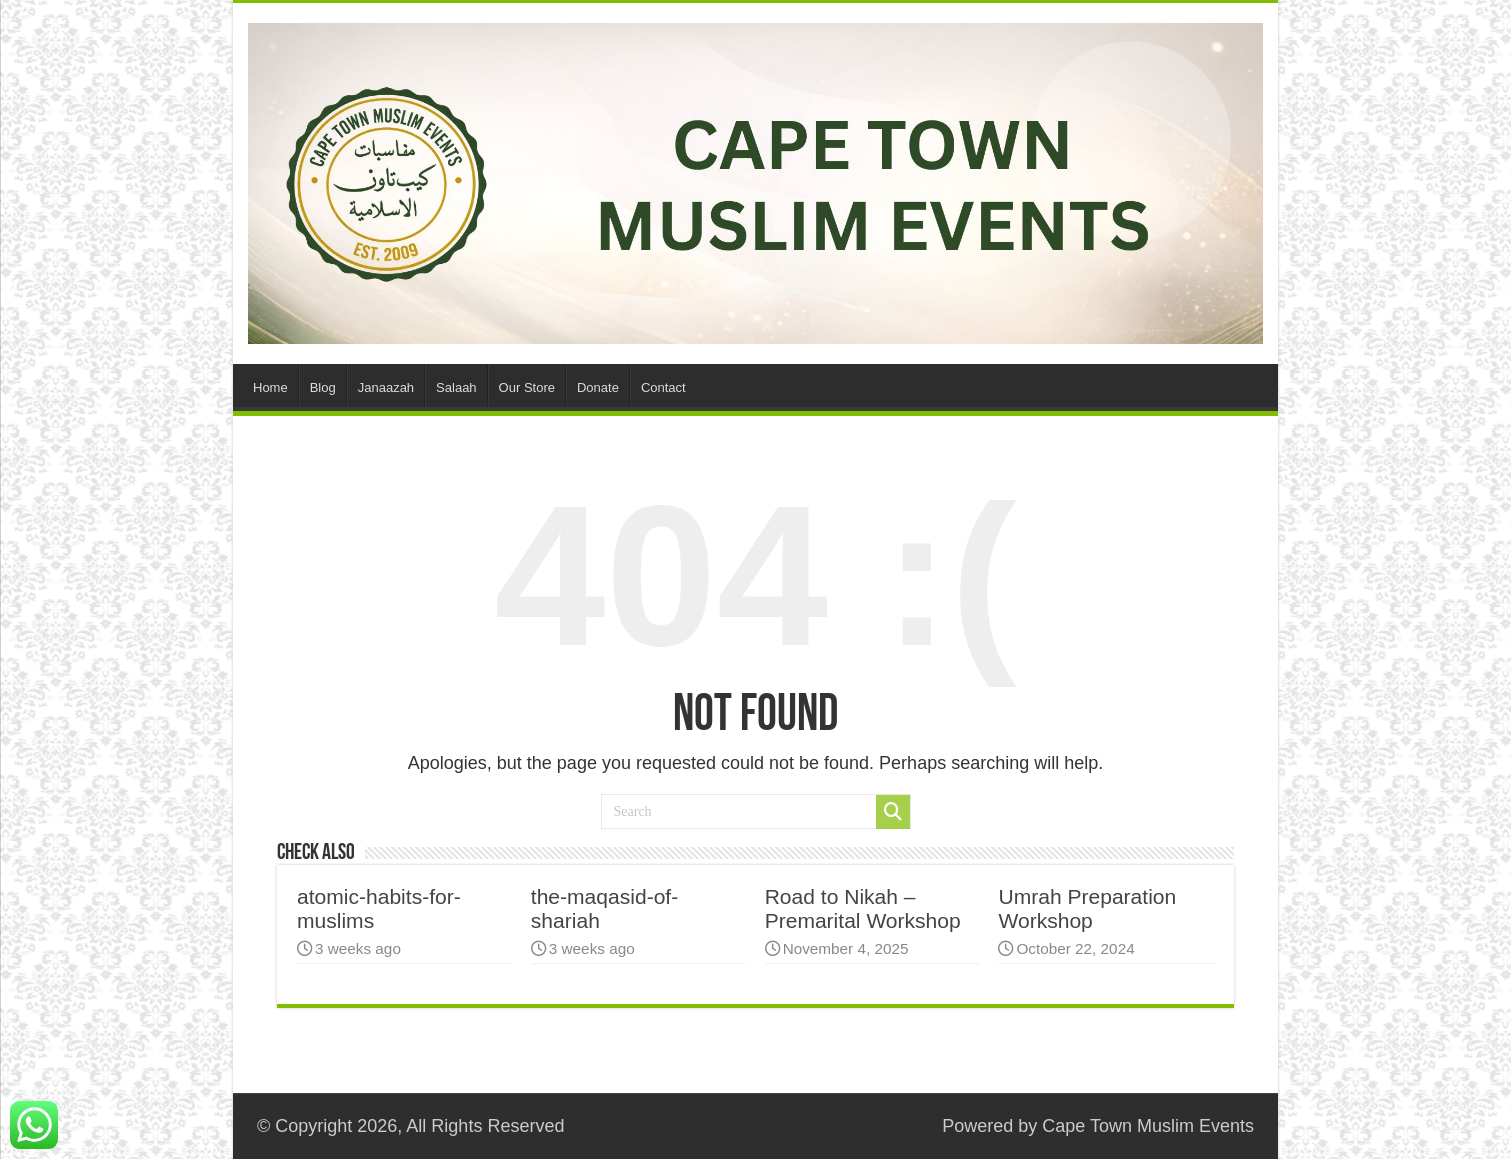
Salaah (456, 387)
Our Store (527, 387)
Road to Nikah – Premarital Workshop (863, 908)
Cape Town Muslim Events (1148, 1126)
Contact (663, 387)
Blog (323, 387)
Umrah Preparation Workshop (1087, 908)
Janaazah (386, 387)
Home (270, 387)
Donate (598, 387)
